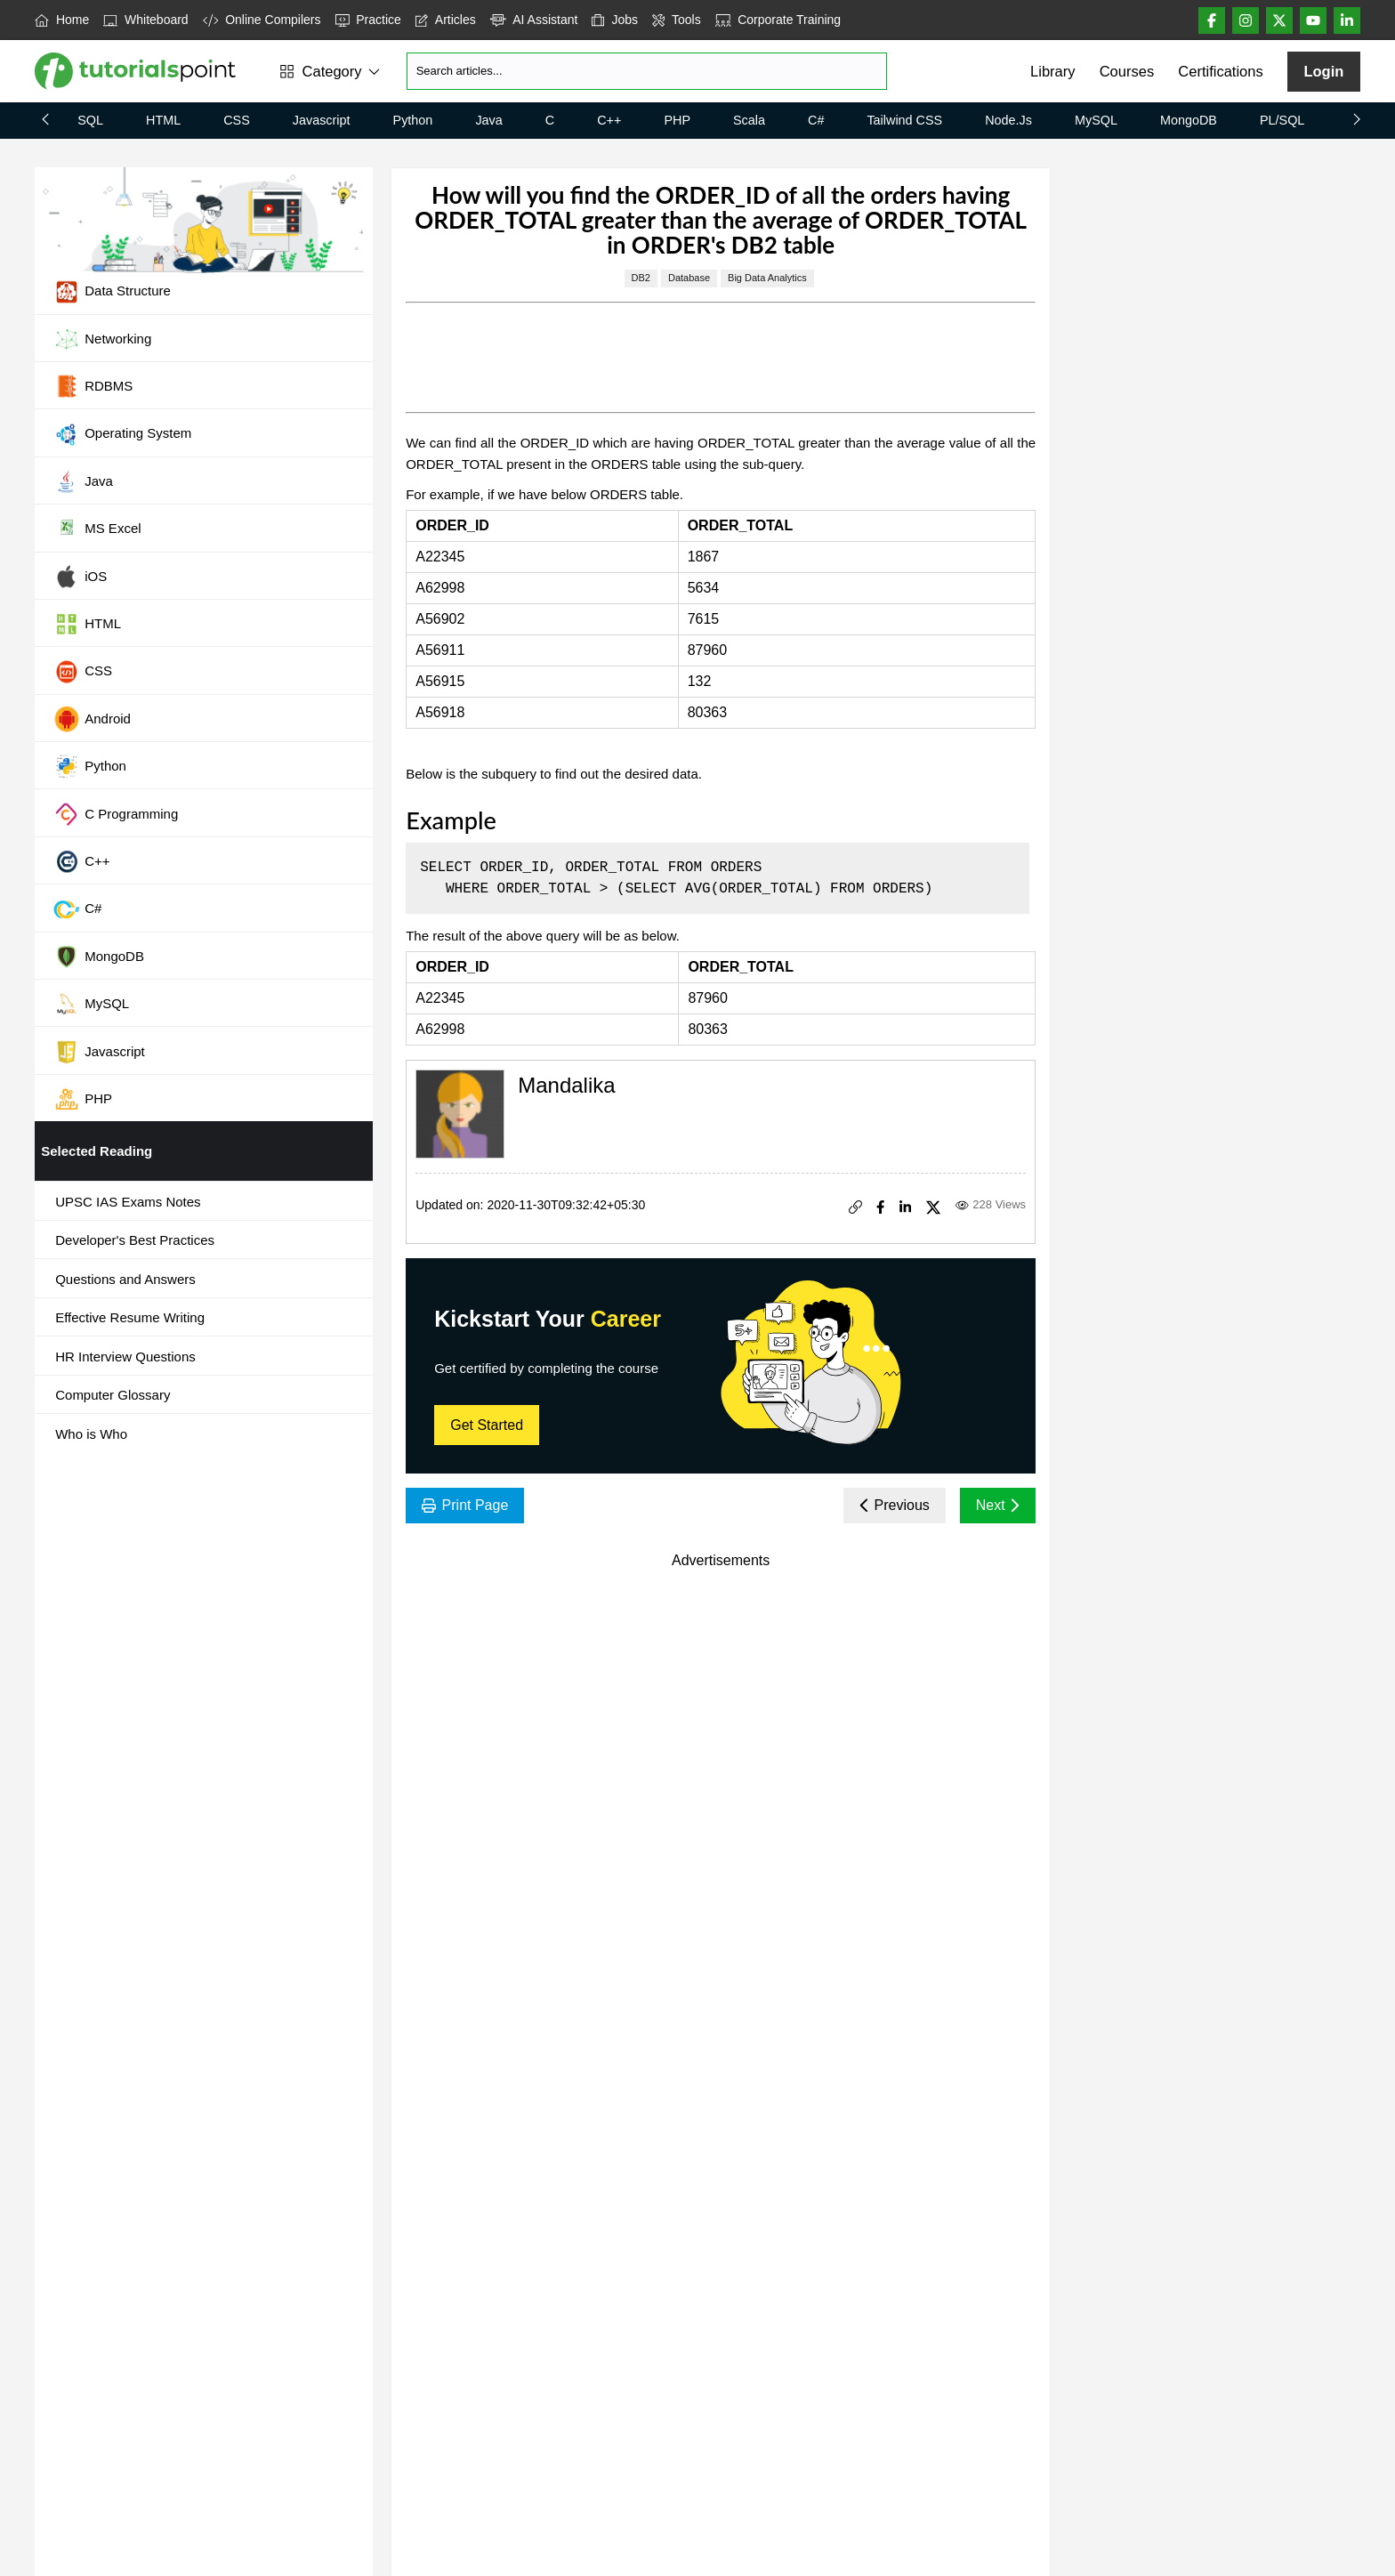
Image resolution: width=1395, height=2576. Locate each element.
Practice (368, 19)
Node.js (1008, 120)
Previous (894, 1505)
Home (62, 19)
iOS (80, 576)
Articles (445, 19)
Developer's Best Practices (134, 1240)
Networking (102, 339)
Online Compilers (262, 19)
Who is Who (91, 1433)
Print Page (465, 1505)
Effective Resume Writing (130, 1317)
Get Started (486, 1425)
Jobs (615, 19)
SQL (90, 120)
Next (998, 1505)
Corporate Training (778, 19)
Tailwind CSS (904, 120)
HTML (163, 120)
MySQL (1096, 120)
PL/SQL (1282, 120)
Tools (676, 19)
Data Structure (112, 292)
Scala (749, 120)
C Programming (115, 814)
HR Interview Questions (125, 1356)
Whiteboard (145, 19)
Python (413, 120)
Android (92, 719)
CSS (236, 120)
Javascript (322, 120)
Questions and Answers (125, 1279)
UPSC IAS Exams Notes (127, 1201)
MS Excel (97, 529)
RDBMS (93, 386)
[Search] (647, 71)
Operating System (122, 434)
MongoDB (1188, 120)
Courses (1127, 71)
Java (488, 120)
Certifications (1220, 71)
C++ (609, 120)
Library (1052, 71)
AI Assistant (534, 19)
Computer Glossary (112, 1394)
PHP (677, 120)
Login (1323, 71)
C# (816, 120)
